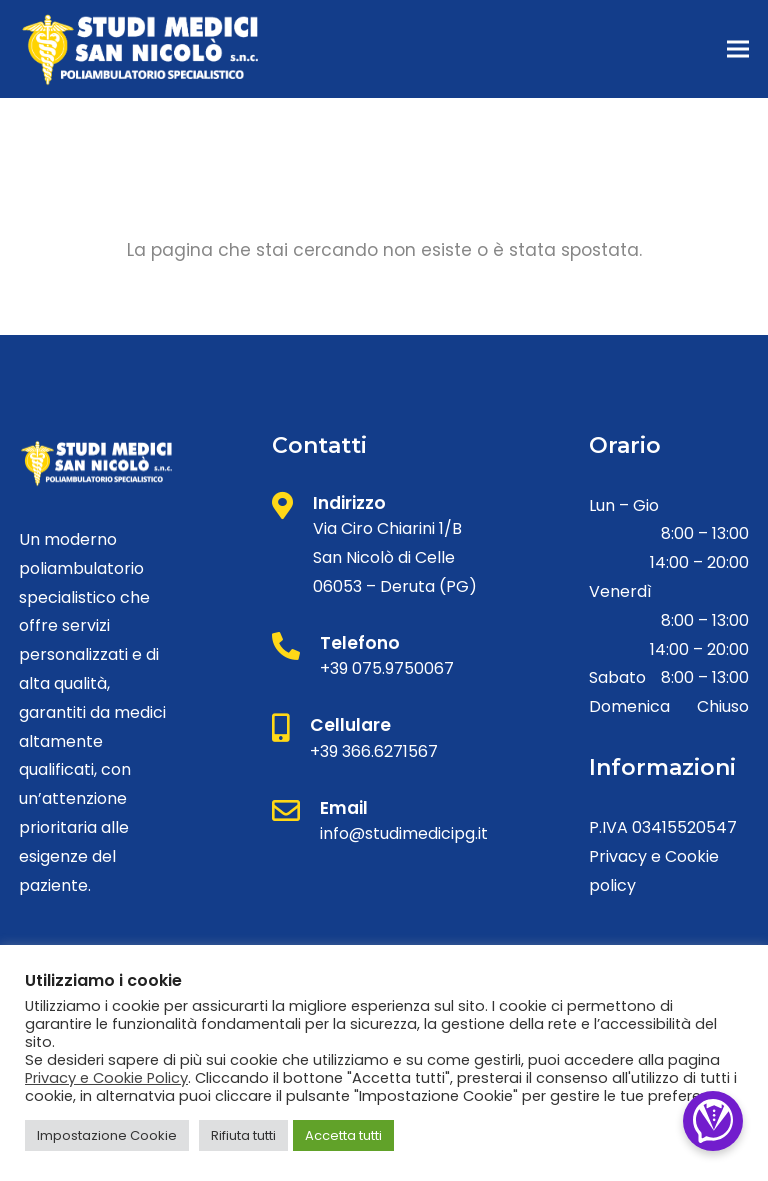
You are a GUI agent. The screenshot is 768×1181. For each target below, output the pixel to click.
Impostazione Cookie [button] (107, 1135)
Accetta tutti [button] (343, 1135)
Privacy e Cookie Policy (106, 1078)
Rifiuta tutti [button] (243, 1135)
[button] (738, 49)
